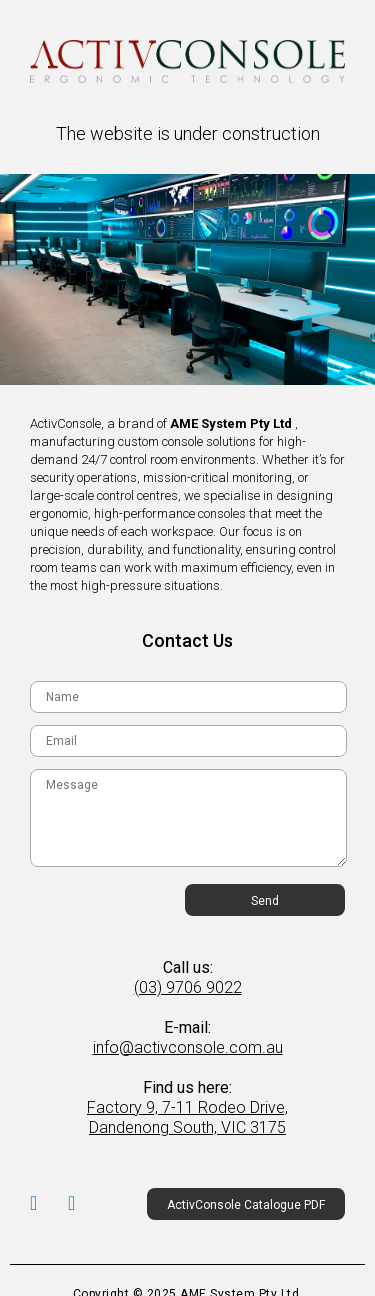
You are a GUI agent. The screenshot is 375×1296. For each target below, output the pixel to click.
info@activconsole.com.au (188, 1047)
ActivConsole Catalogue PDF (246, 1205)
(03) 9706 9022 (188, 987)
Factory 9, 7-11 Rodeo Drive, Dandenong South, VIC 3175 (187, 1117)
